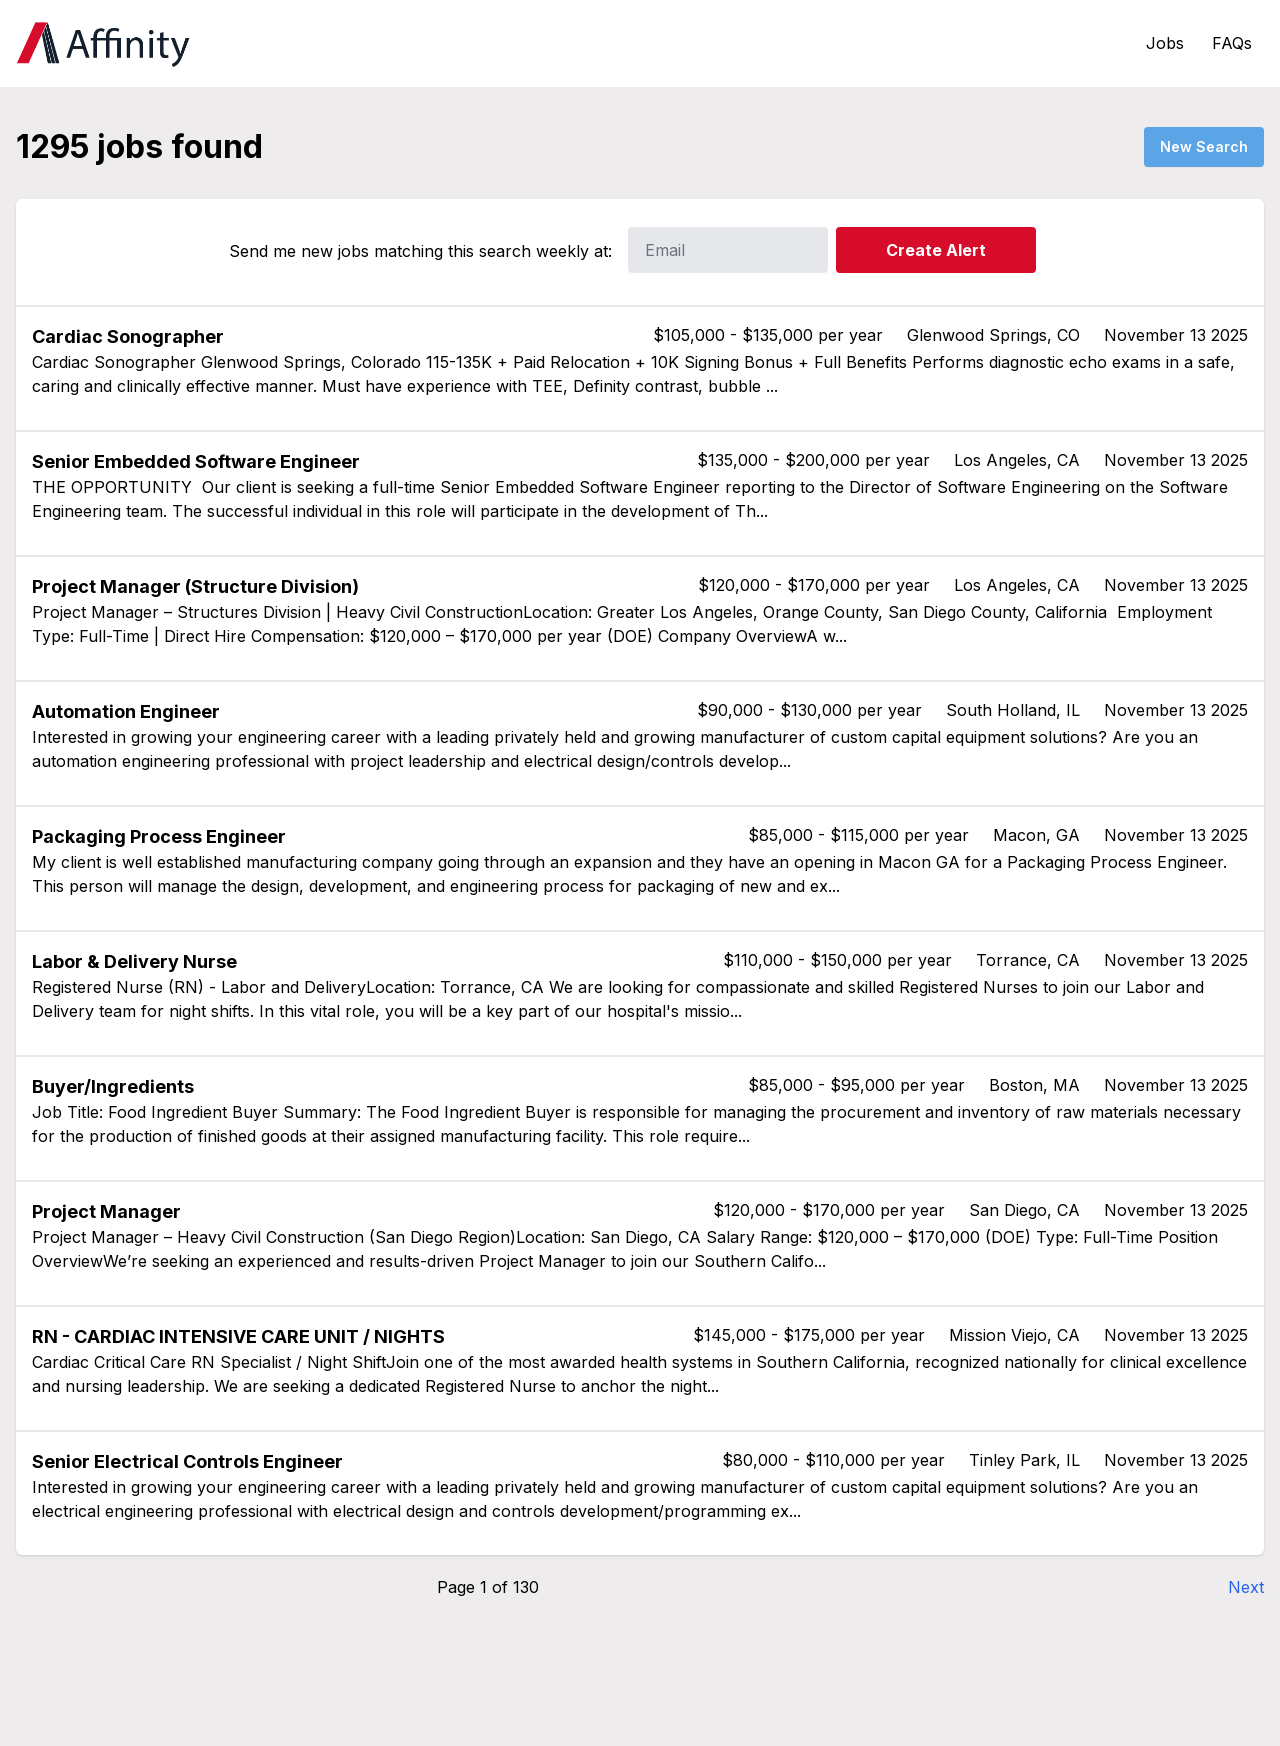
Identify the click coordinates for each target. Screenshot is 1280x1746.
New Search (1204, 146)
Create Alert (936, 250)
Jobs (1165, 43)
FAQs (1232, 43)
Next (1246, 1587)
